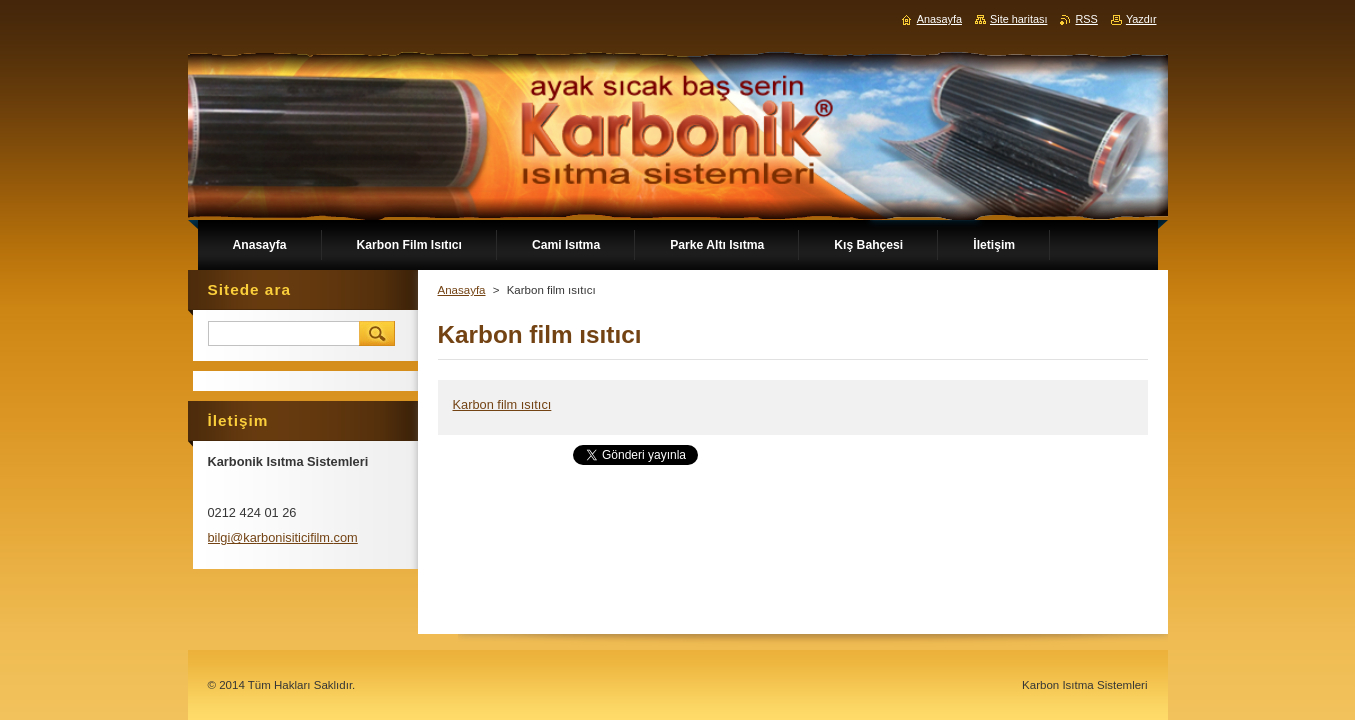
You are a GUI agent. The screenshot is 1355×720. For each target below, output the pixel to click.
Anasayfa (462, 290)
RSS (1086, 19)
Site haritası (1018, 19)
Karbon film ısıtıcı (502, 404)
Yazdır (1141, 19)
